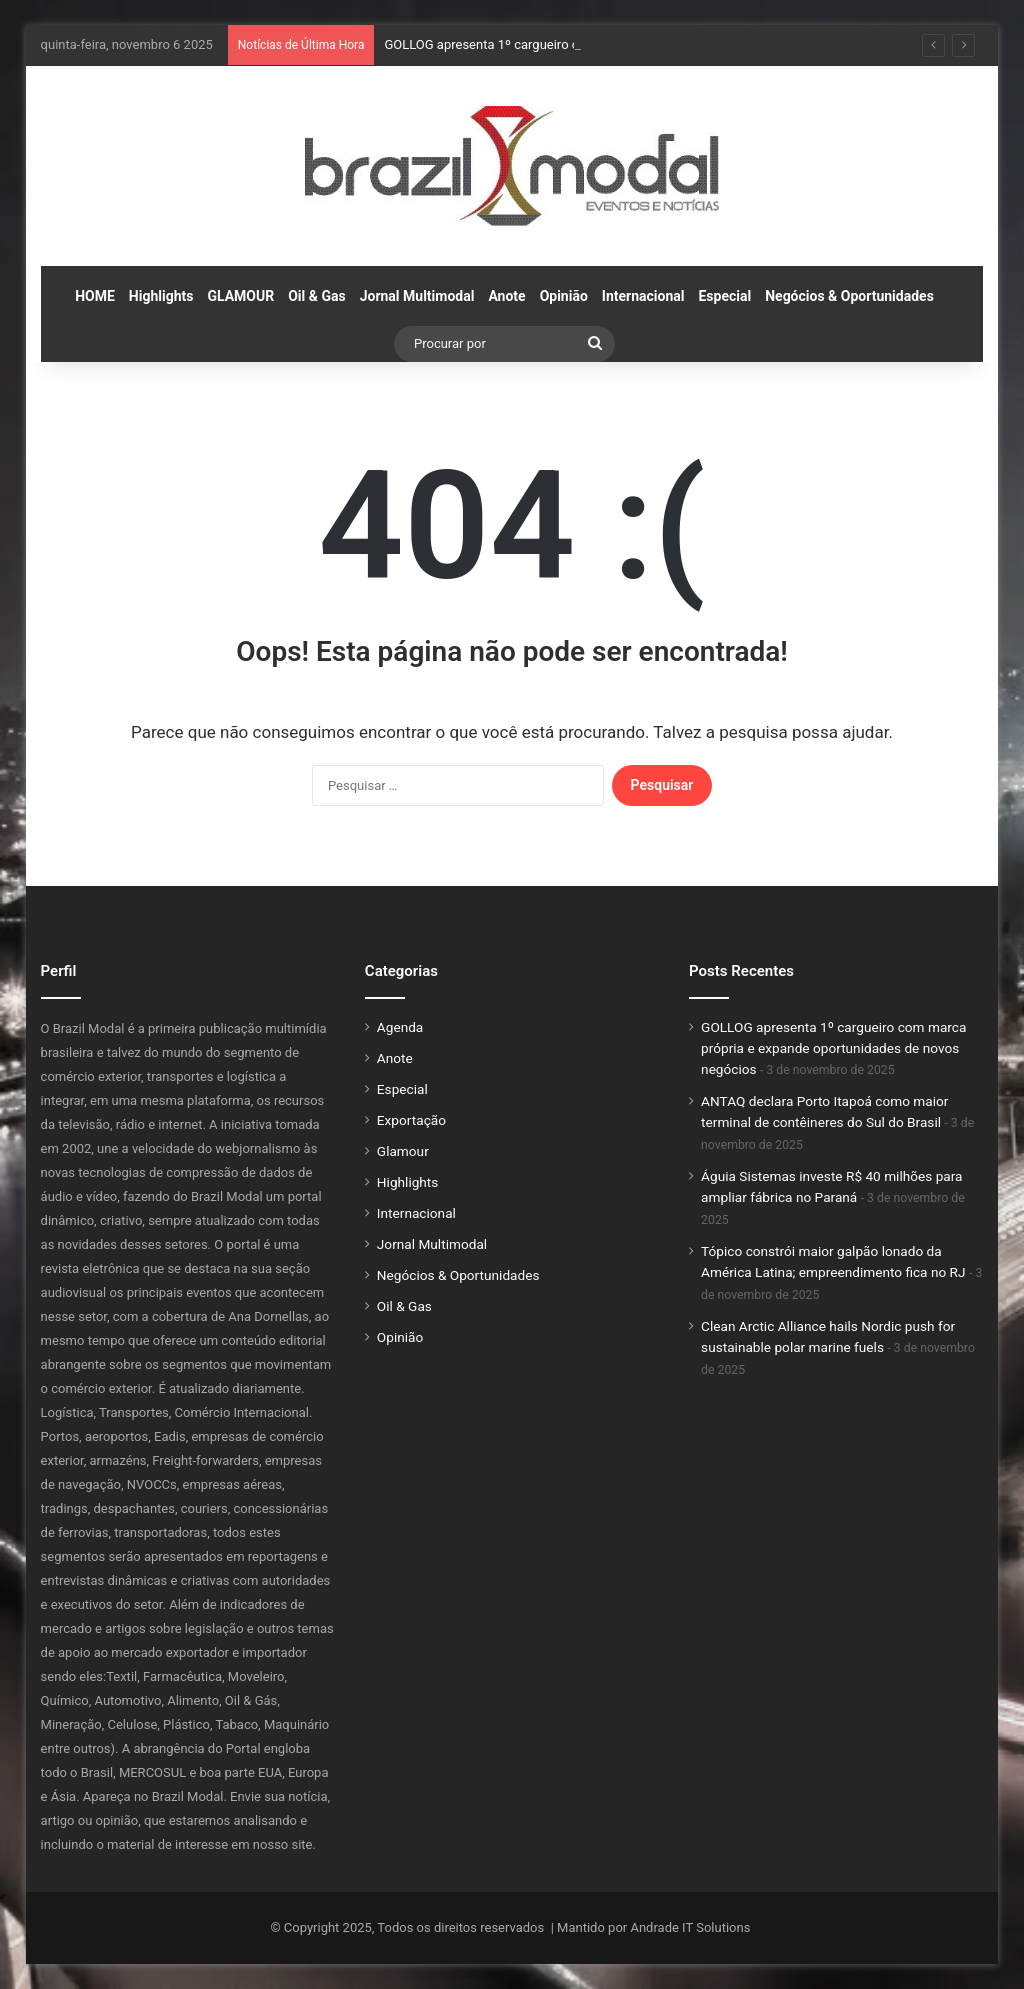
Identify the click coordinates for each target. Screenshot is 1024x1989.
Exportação (411, 1120)
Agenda (400, 1027)
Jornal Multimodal (417, 296)
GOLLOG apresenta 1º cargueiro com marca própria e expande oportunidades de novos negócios (833, 1048)
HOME (95, 296)
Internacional (643, 296)
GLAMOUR (240, 296)
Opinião (564, 296)
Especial (724, 296)
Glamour (403, 1151)
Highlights (161, 296)
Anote (506, 296)
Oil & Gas (316, 296)
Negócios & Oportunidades (849, 296)
